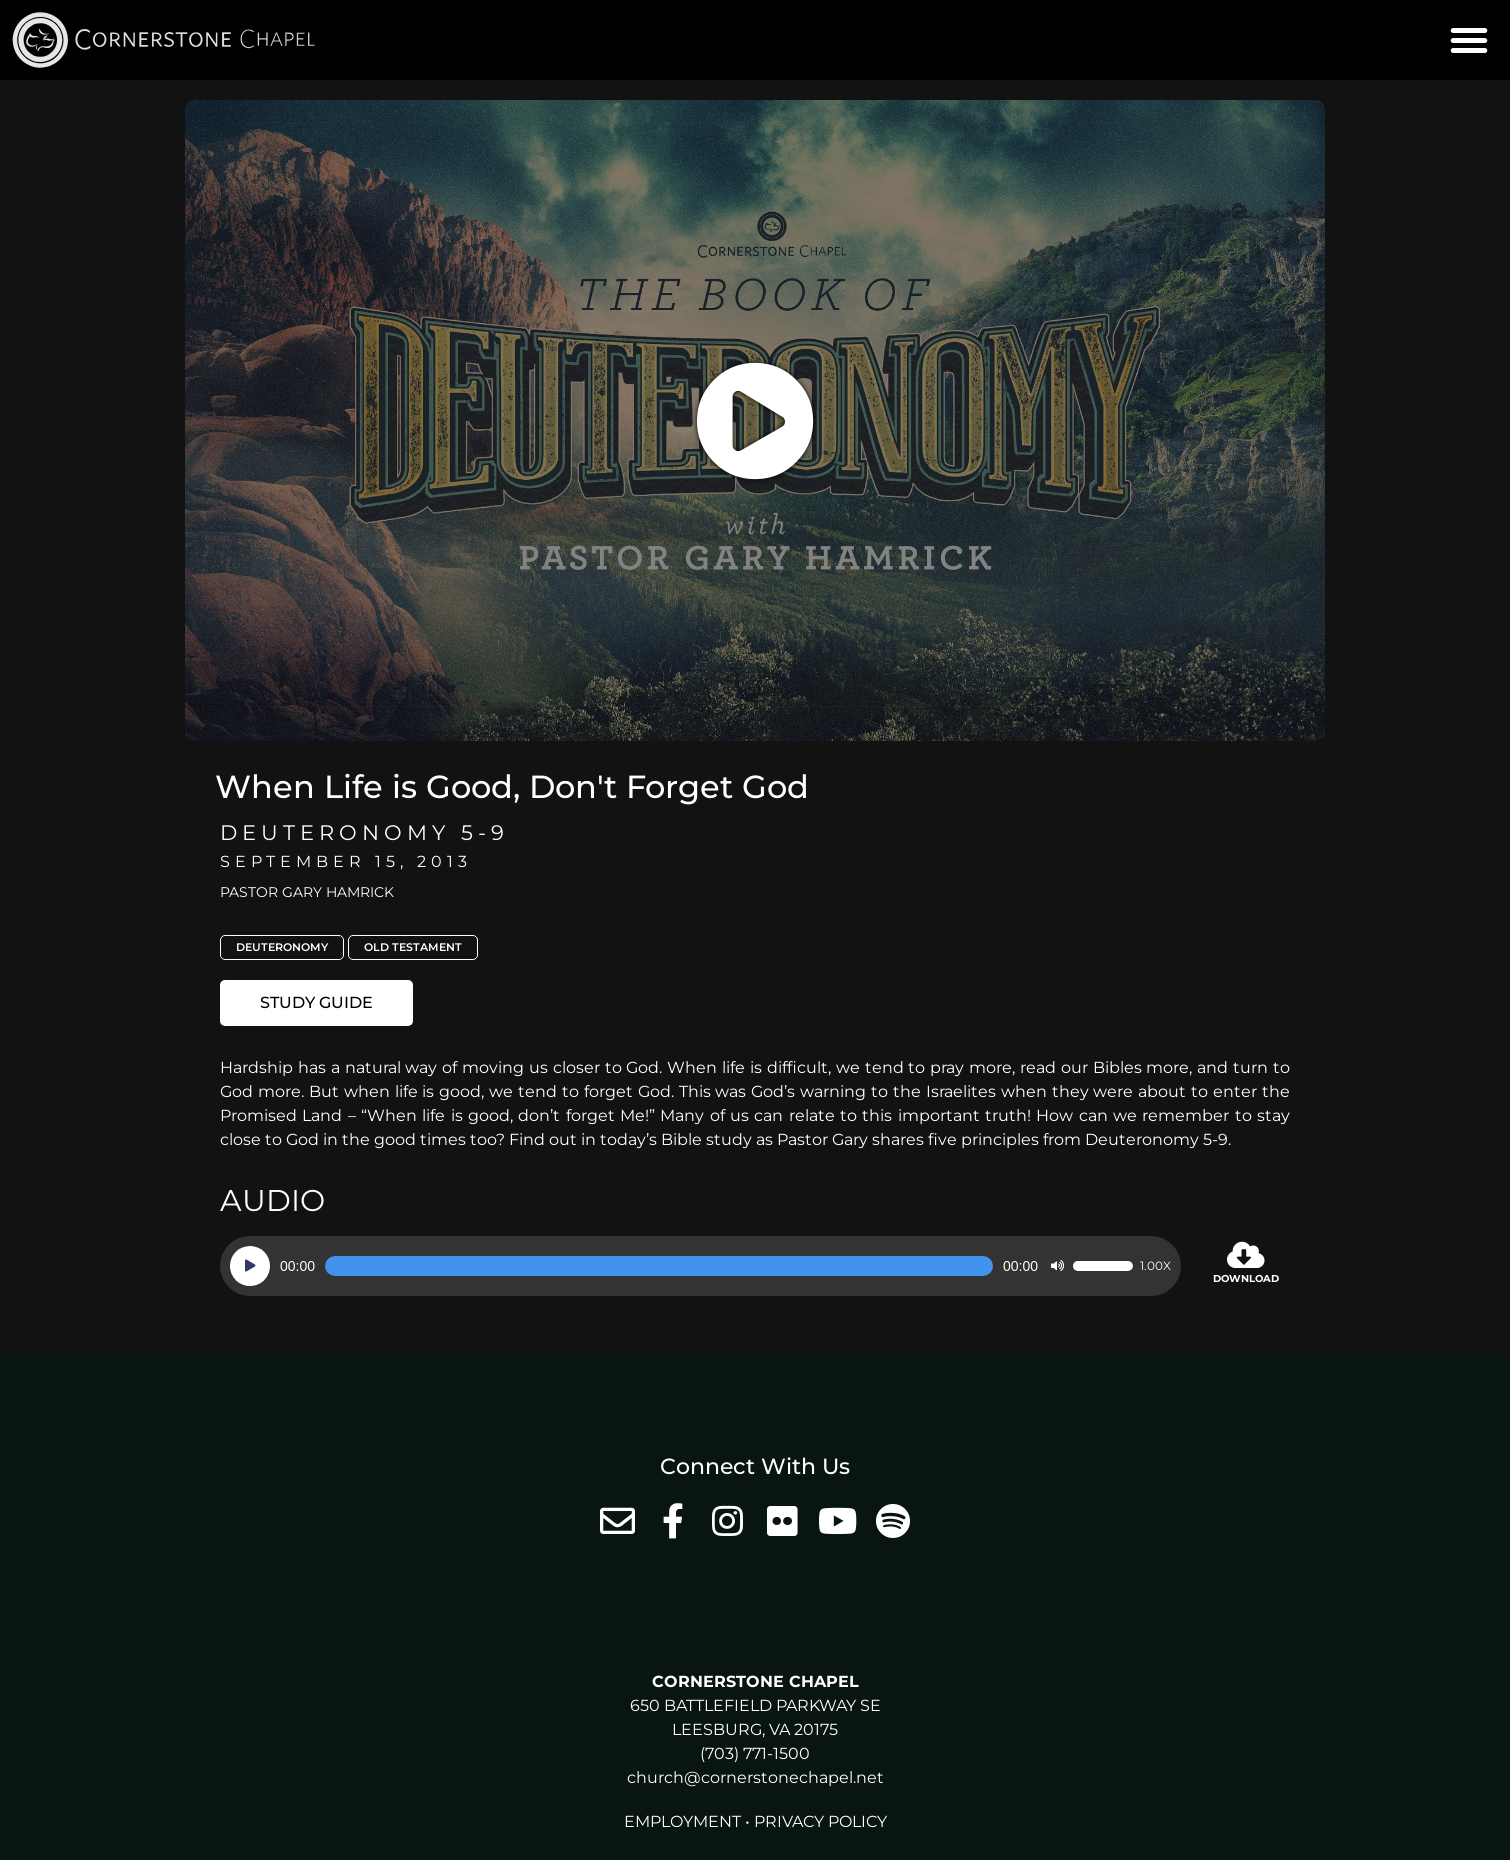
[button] (1469, 40)
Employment (682, 1821)
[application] (700, 1266)
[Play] (250, 1266)
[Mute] (1057, 1266)
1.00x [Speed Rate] (1155, 1266)
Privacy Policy (820, 1821)
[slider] (659, 1266)
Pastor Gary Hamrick (307, 892)
